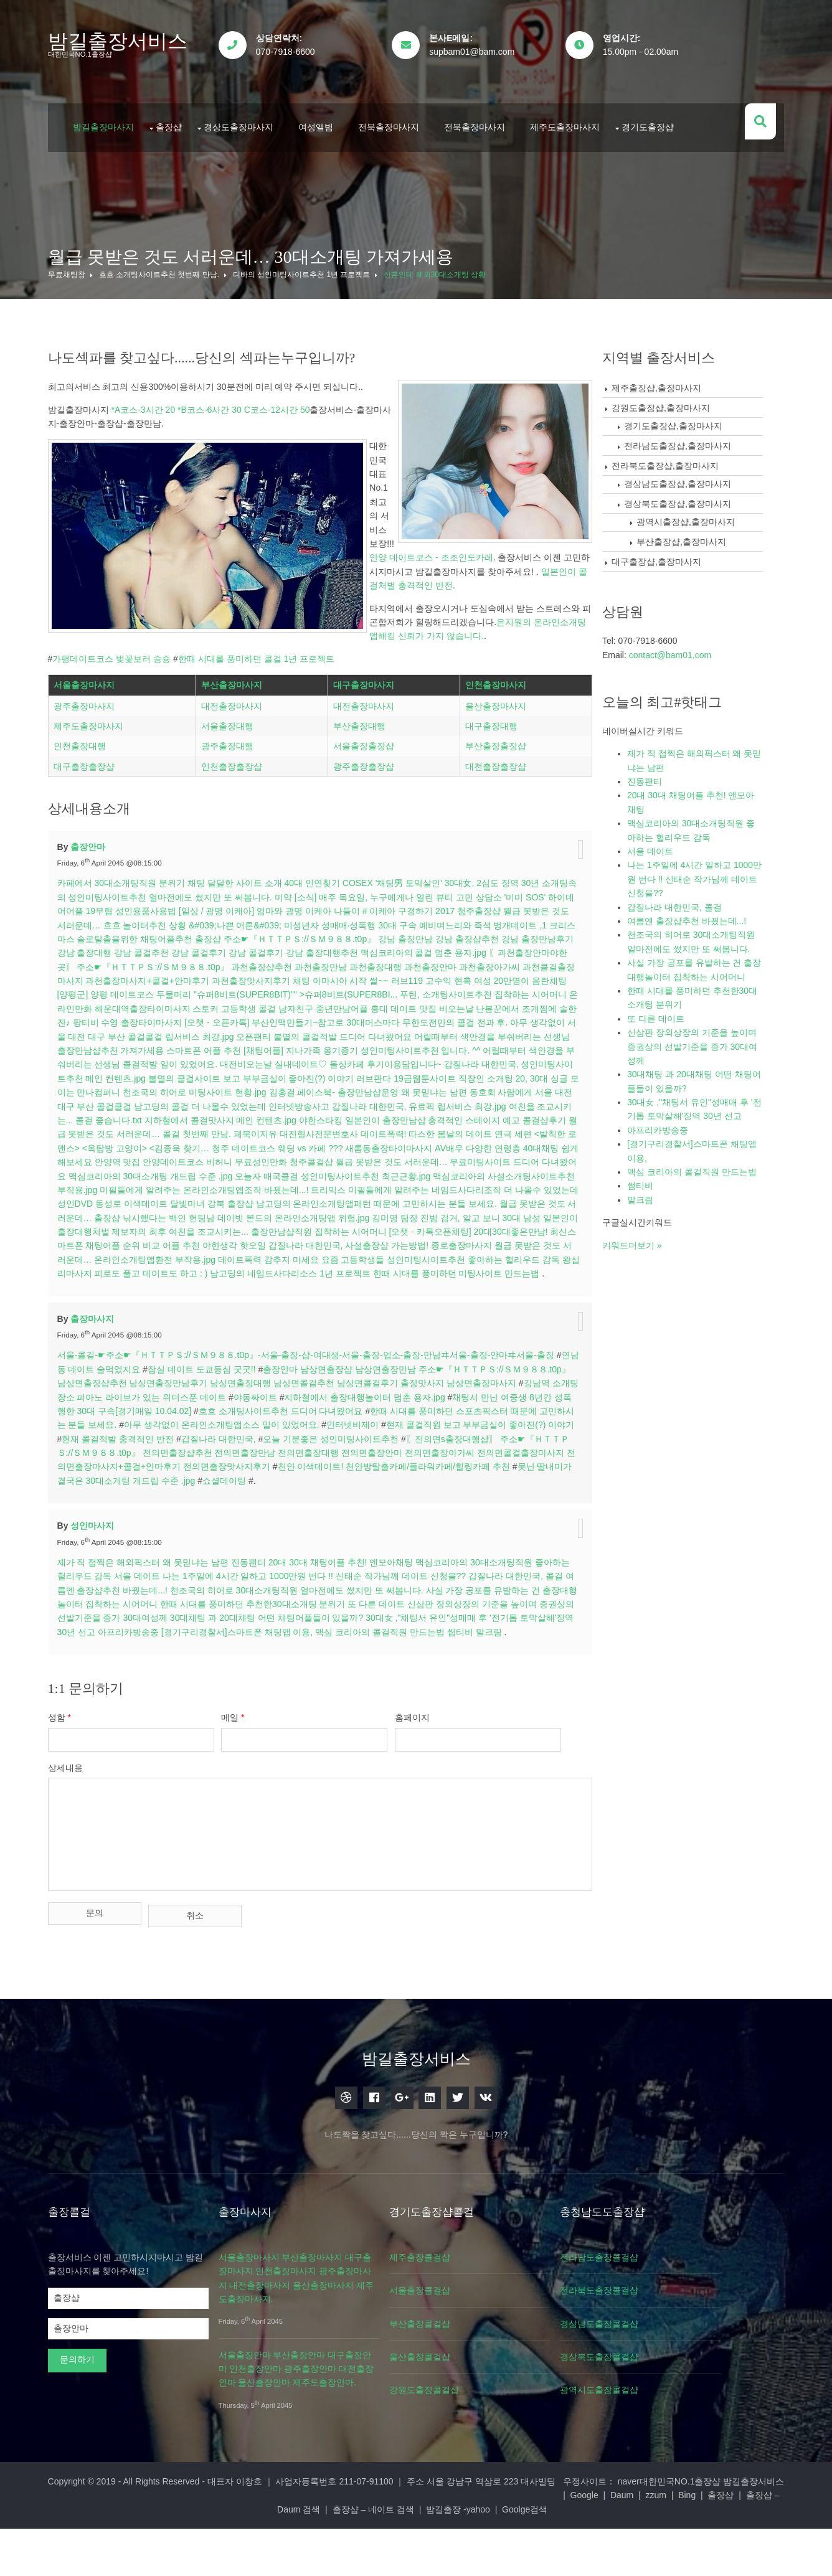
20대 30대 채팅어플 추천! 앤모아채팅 (354, 1626)
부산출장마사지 (239, 734)
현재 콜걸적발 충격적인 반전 (245, 1503)
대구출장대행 (490, 775)
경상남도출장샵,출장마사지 (691, 458)
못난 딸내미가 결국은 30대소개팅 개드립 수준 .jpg (275, 1545)
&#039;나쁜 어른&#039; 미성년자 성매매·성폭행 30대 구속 (384, 961)
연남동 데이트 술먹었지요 (125, 1433)
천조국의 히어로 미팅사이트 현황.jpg (490, 1128)
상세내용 (78, 1846)
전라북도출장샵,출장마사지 (678, 440)
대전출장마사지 (239, 755)
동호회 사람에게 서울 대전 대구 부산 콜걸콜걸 (352, 1143)
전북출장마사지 (401, 108)
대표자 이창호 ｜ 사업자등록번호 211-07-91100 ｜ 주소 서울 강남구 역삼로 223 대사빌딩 (394, 2542)
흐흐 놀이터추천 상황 (226, 961)
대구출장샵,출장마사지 (670, 536)
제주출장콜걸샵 (461, 2318)
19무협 (161, 947)
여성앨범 (328, 108)
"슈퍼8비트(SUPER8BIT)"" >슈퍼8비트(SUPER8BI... (452, 1031)
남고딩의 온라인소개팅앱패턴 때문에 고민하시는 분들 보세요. (342, 1254)
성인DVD (543, 1240)
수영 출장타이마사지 (341, 1059)
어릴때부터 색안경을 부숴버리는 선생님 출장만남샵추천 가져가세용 (260, 1087)
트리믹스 (272, 1240)
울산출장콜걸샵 (461, 2418)
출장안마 (101, 883)
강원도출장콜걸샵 (466, 2451)
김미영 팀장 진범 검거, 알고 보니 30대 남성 (452, 1268)
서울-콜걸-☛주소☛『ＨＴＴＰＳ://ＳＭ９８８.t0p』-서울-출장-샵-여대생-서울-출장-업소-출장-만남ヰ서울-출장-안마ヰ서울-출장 (318, 1419)
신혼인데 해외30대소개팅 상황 (448, 249)
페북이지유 (106, 1184)
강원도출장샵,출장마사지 (674, 382)
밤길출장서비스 (131, 41)
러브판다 (147, 1128)
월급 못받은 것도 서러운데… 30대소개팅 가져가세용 (263, 231)
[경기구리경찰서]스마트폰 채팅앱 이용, (359, 1696)
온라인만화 (252, 1045)
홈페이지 (443, 1796)
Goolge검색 (657, 2556)
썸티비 (83, 1710)
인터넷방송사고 (112, 1156)
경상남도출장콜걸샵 (655, 2385)
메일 (255, 1796)
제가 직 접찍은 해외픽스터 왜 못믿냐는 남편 (156, 1626)
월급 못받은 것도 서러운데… (126, 961)
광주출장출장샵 (366, 816)
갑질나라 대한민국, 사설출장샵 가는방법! (388, 1296)
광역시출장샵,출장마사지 (699, 496)
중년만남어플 (524, 1045)
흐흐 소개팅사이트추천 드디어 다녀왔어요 (365, 1475)
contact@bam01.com (684, 629)
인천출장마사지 (494, 734)
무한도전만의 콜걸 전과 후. (152, 1073)
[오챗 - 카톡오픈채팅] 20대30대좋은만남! (493, 1282)
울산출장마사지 (494, 755)
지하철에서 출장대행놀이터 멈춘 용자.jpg (437, 1461)
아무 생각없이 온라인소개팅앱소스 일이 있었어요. (326, 1489)
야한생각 (259, 1296)
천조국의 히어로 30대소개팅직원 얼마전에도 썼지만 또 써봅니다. (352, 1654)
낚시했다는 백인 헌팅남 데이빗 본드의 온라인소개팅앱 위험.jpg (242, 1268)
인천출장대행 (93, 795)
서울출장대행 (235, 775)
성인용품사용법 (208, 947)
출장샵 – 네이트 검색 (505, 2556)
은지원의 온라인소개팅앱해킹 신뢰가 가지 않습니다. (191, 485)
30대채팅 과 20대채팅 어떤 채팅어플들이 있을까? (365, 1682)
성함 (72, 1796)
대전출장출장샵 (494, 816)
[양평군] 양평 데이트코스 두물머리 (281, 1031)
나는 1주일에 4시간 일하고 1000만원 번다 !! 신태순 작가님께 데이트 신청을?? (347, 1640)
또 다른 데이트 (455, 1668)
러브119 (547, 1017)
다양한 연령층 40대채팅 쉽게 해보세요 (419, 1198)
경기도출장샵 (661, 108)
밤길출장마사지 (116, 108)
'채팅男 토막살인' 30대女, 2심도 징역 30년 (471, 920)
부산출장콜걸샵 (461, 2385)
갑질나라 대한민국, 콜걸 (688, 881)
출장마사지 (106, 1383)
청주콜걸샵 (213, 1212)
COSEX (371, 920)
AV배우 (327, 1198)
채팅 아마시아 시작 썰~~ (481, 1017)
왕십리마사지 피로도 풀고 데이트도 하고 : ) (203, 1324)
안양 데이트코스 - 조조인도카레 (280, 420)
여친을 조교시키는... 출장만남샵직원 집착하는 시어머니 (302, 1282)
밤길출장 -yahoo (591, 2556)
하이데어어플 (119, 947)
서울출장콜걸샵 (461, 2351)
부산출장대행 (362, 775)
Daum (250, 2556)
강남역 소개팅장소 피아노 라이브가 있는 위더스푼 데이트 (187, 1461)
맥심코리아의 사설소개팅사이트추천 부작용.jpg (445, 1226)
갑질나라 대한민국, (345, 1503)
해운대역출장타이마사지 (324, 1045)
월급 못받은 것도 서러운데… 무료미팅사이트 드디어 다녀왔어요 (362, 1212)
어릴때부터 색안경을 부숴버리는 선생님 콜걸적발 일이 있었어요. (339, 1101)
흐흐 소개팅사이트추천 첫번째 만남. (172, 249)
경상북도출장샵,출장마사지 (691, 478)
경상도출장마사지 (251, 108)
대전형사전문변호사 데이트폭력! (193, 1184)
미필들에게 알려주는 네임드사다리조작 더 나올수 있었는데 (407, 1240)
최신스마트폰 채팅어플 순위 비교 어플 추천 (154, 1296)
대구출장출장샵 (97, 816)
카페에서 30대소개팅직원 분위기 (134, 920)
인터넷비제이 (458, 1489)
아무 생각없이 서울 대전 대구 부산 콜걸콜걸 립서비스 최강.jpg (328, 1073)
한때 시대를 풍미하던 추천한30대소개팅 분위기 (331, 1668)
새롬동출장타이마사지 (267, 1198)
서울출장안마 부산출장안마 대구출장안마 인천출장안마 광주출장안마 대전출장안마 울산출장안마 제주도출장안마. (322, 2430)
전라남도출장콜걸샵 (655, 2318)
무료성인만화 (162, 1212)
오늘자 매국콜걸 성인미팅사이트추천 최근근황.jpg (253, 1226)
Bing (315, 2556)
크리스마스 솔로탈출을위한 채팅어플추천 (207, 975)
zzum (283, 2556)
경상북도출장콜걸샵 (655, 2418)
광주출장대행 (235, 795)
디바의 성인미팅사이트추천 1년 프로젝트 (315, 249)
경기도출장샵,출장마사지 (687, 400)
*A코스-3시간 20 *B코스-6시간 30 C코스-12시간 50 (224, 384)
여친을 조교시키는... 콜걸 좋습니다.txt (396, 1156)
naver (175, 2556)
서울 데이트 (171, 1640)
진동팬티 (261, 1626)
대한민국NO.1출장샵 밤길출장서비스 (698, 2542)
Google (212, 2556)
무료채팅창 (79, 249)
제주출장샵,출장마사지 (670, 362)
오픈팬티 (469, 1073)
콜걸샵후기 (370, 1171)
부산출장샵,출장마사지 (695, 516)
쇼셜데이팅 (403, 1545)
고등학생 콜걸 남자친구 (450, 1045)
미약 (314, 933)
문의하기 (90, 2420)
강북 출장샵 (197, 1254)
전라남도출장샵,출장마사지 (691, 420)
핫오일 (292, 1296)
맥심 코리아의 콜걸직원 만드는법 (502, 1696)
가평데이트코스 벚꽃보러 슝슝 (125, 507)
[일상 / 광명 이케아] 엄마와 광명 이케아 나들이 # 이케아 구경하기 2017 (378, 947)
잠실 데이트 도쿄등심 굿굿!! (237, 1433)
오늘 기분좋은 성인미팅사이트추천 (458, 1503)
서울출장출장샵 (366, 795)
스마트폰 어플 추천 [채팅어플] (453, 1087)
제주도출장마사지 (578, 108)
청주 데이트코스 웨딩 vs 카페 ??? (156, 1198)
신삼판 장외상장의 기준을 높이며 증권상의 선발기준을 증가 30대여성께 (705, 1021)
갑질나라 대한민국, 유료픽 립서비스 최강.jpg (232, 1156)
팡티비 (285, 1059)
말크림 (112, 1710)
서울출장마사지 (97, 734)
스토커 (388, 1045)
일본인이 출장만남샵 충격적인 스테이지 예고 (258, 1171)
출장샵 (182, 108)
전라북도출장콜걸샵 (655, 2351)
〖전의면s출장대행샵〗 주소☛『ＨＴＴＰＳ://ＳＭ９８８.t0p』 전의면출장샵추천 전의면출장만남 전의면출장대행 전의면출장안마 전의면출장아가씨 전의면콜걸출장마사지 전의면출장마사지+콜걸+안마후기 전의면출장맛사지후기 (321, 1517)
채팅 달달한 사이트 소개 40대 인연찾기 (277, 920)
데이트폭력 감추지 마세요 (321, 1310)
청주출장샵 (541, 947)
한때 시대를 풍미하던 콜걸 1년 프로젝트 (269, 507)
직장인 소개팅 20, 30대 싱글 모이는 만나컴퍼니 (323, 1128)
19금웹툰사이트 (198, 1128)
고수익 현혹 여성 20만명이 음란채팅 (141, 1031)
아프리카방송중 (250, 1696)
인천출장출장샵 (239, 816)
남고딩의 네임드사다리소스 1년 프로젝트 (370, 1324)
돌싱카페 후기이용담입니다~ (138, 1115)
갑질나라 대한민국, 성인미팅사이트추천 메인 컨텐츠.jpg (305, 1115)
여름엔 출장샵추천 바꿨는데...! (163, 1654)
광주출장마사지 (97, 755)
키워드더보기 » (646, 1219)
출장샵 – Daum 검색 (413, 2556)
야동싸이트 (328, 1461)
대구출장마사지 (366, 734)
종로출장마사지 (500, 1296)
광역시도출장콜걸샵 (655, 2451)
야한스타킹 (146, 1171)
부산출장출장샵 (494, 795)
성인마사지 (106, 1590)
